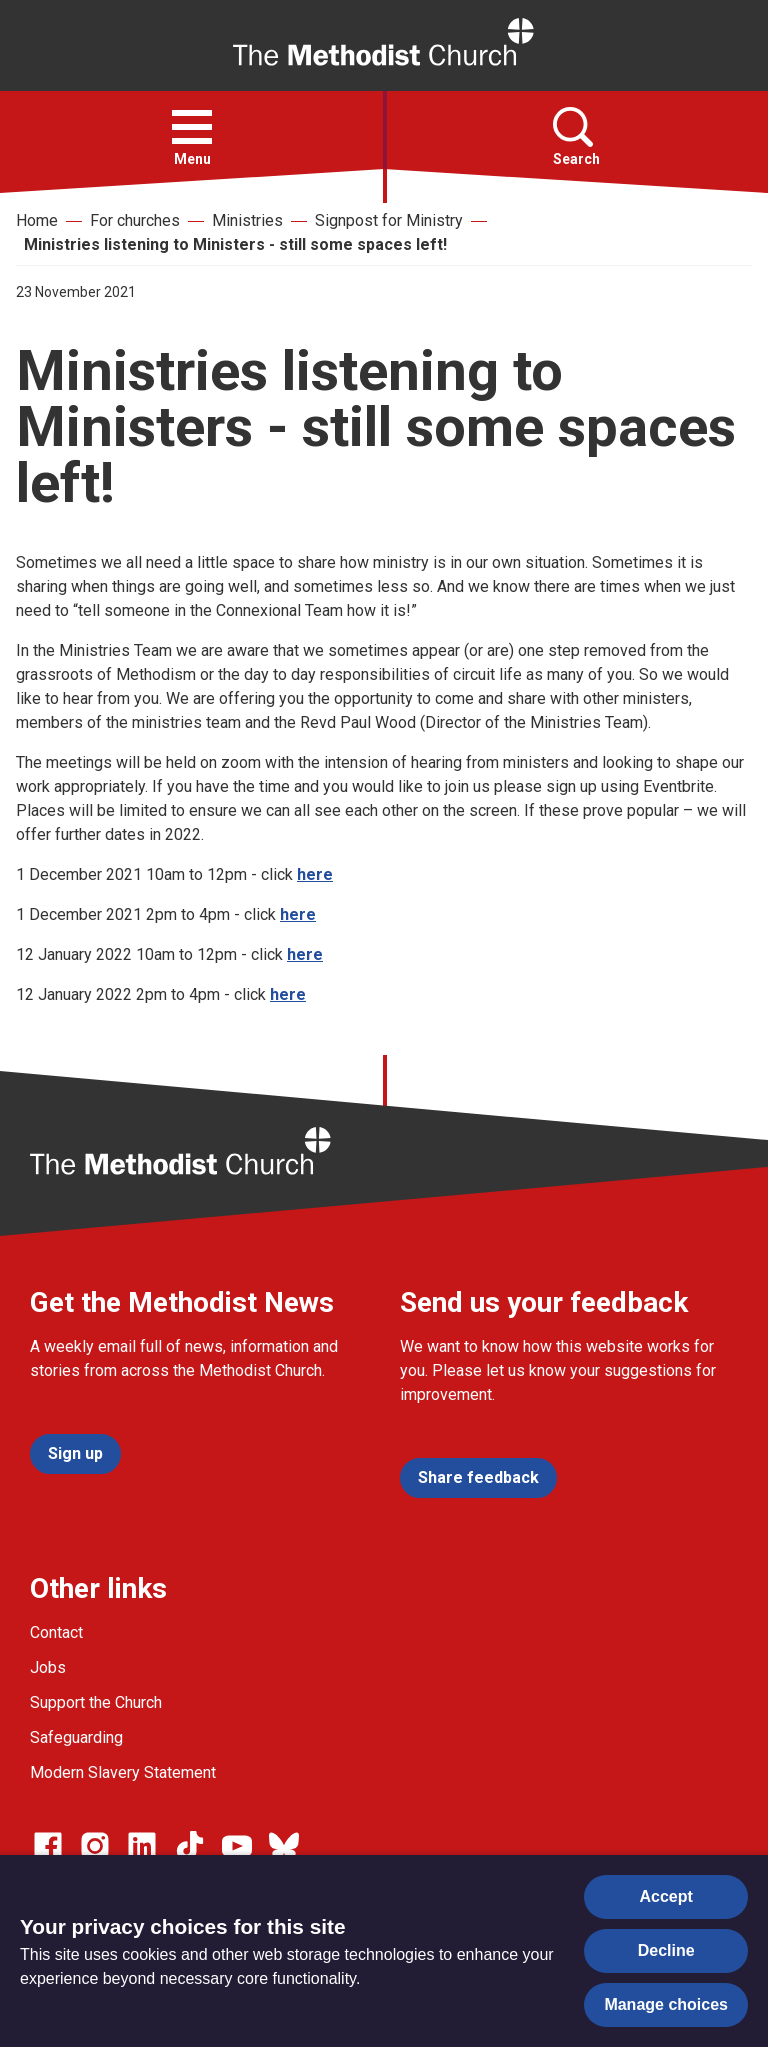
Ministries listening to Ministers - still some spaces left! (235, 244)
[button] (192, 127)
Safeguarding (76, 1737)
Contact (56, 1632)
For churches (135, 220)
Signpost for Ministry (389, 220)
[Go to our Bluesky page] (284, 1846)
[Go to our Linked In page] (142, 1846)
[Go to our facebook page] (48, 1846)
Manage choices (666, 2004)
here (315, 874)
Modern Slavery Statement (123, 1772)
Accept (666, 1896)
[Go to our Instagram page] (95, 1846)
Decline (666, 1950)
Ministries (247, 220)
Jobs (48, 1667)
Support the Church (96, 1702)
